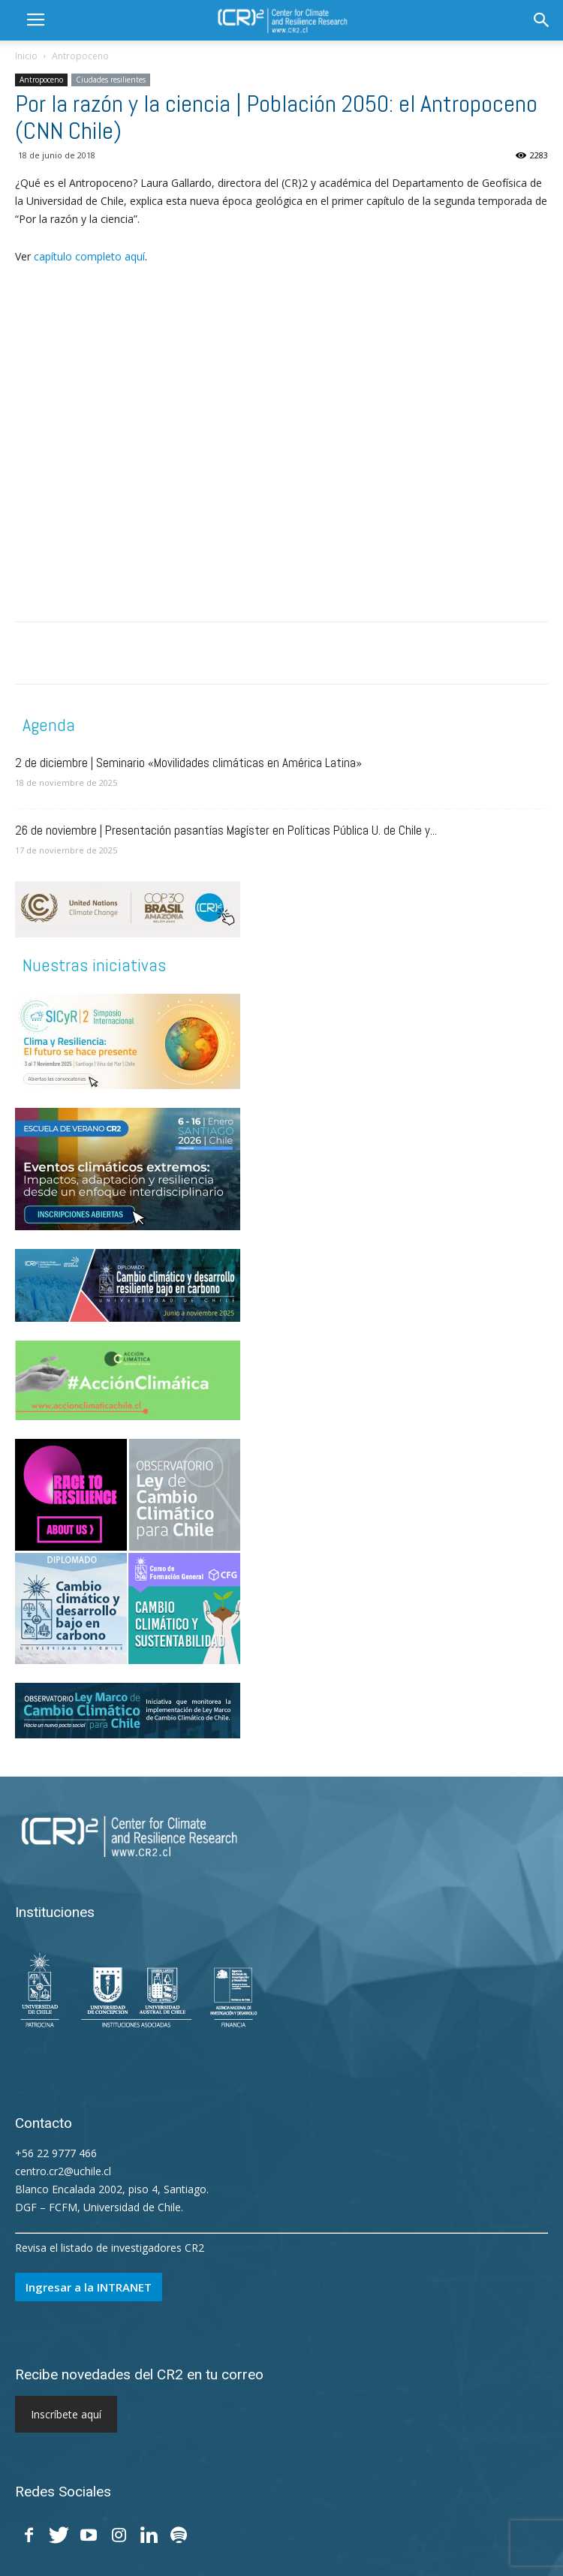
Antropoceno (80, 56)
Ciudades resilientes (111, 79)
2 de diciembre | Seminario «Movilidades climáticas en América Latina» (188, 762)
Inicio (26, 56)
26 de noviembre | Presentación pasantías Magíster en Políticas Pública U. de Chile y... (226, 830)
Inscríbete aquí (66, 2414)
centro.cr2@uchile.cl (63, 2171)
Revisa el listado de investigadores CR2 (109, 2247)
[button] (542, 20)
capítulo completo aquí (89, 256)
